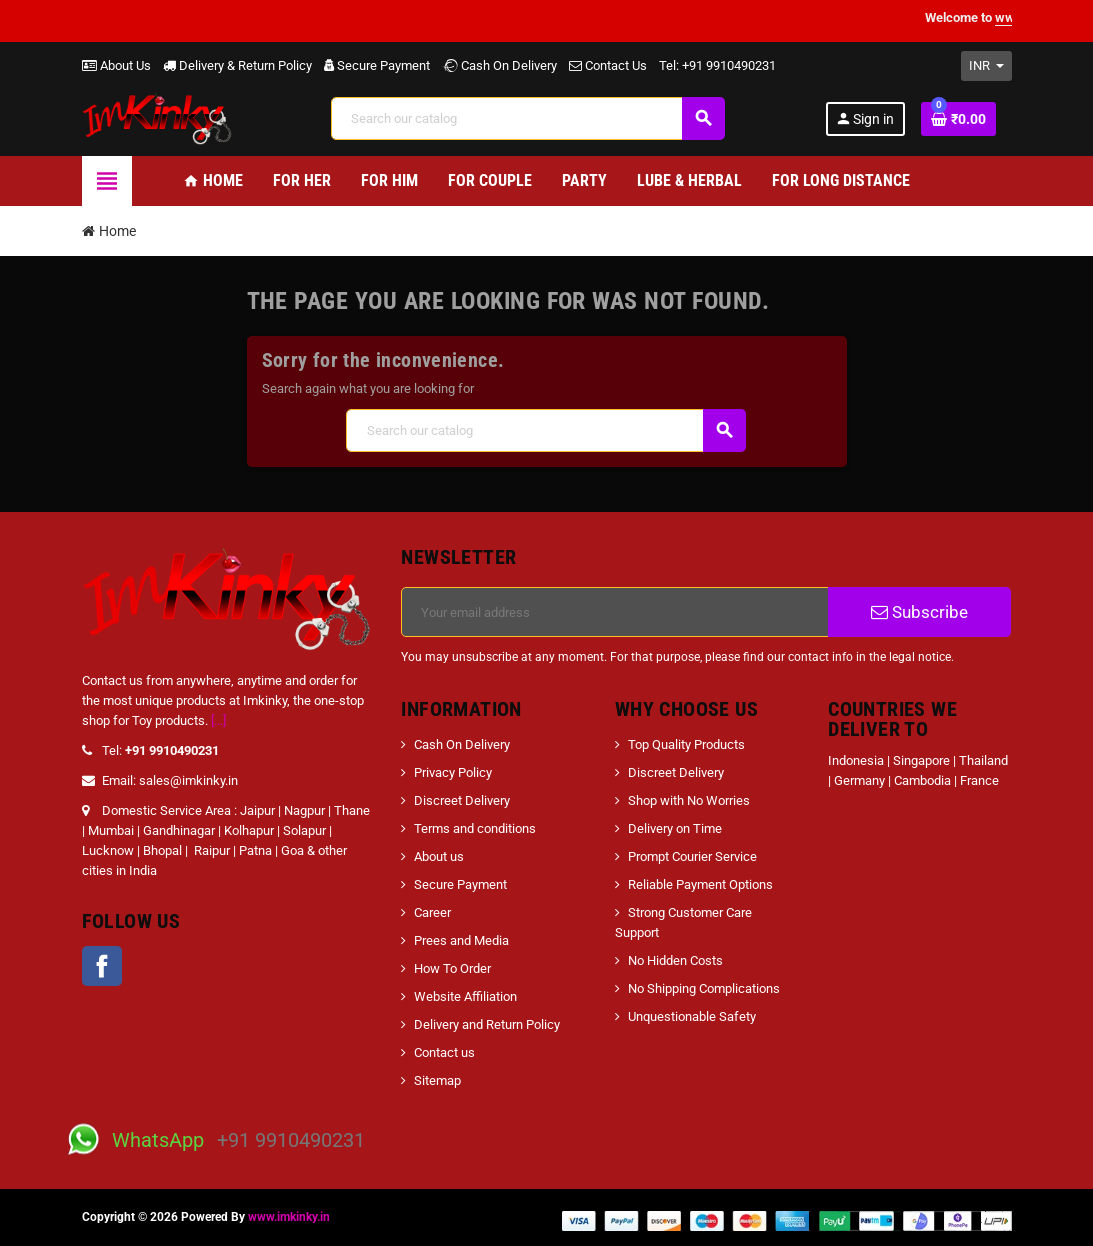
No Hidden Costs (675, 960)
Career (432, 912)
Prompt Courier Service (692, 856)
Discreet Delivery (462, 800)
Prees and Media (461, 940)
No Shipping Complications (704, 988)
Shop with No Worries (689, 800)
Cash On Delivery (499, 65)
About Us (116, 65)
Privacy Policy (453, 772)
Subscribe (919, 612)
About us (439, 856)
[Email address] (615, 612)
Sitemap (437, 1080)
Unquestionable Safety (692, 1016)
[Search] (528, 118)
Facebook (102, 966)
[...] (218, 720)
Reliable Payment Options (700, 884)
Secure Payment (377, 65)
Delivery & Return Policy (237, 65)
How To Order (452, 968)
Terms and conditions (475, 828)
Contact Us (608, 65)
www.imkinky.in (289, 1217)
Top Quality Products (686, 744)
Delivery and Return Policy (487, 1024)
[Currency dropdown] (986, 66)
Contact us (444, 1052)
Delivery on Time (675, 828)
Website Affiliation (465, 996)
